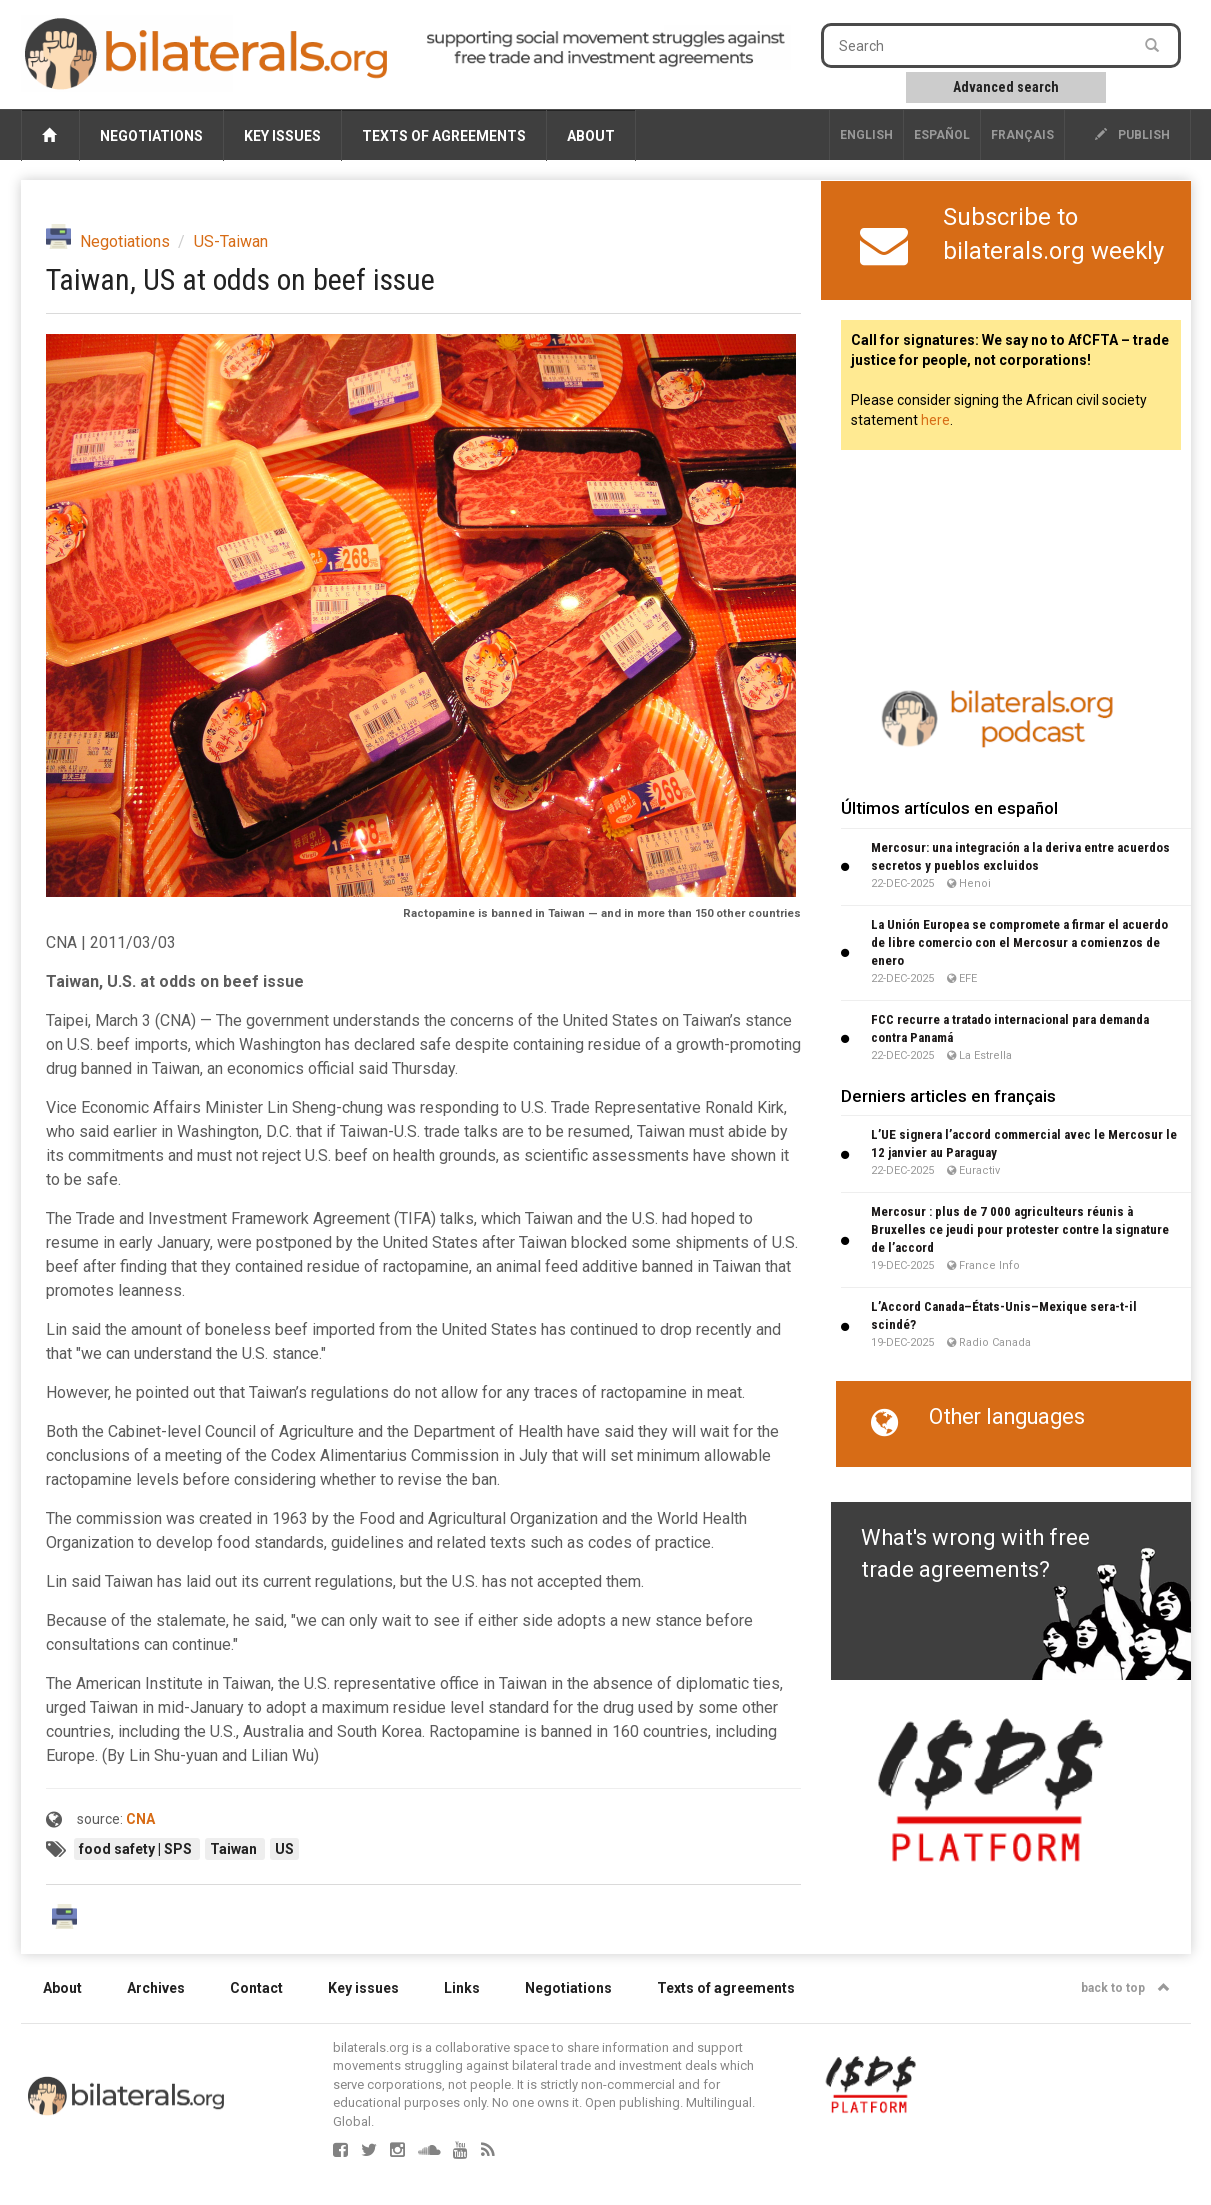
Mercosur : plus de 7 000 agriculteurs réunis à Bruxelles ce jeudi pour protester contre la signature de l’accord (1020, 1229)
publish (1132, 135)
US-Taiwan (231, 241)
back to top (1125, 1988)
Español (942, 135)
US (284, 1849)
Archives (156, 1988)
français (1022, 135)
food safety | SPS (137, 1849)
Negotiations (151, 136)
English (866, 135)
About (591, 136)
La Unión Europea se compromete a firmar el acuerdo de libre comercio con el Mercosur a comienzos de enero (1019, 942)
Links (462, 1988)
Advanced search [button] (1006, 87)
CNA (140, 1819)
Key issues (282, 136)
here (935, 420)
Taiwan (235, 1849)
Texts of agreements (444, 136)
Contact (256, 1988)
